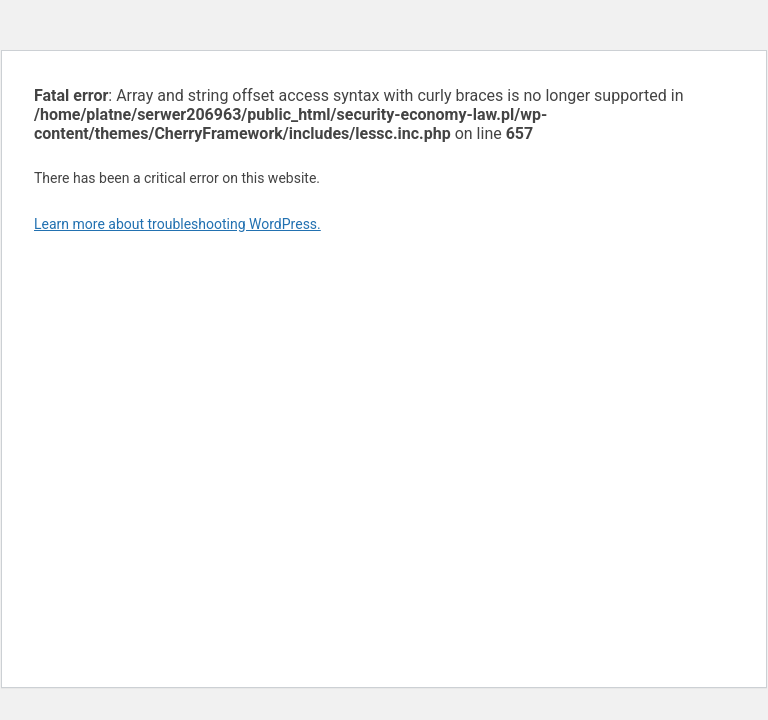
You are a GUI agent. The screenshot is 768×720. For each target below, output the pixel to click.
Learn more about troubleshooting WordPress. (177, 224)
